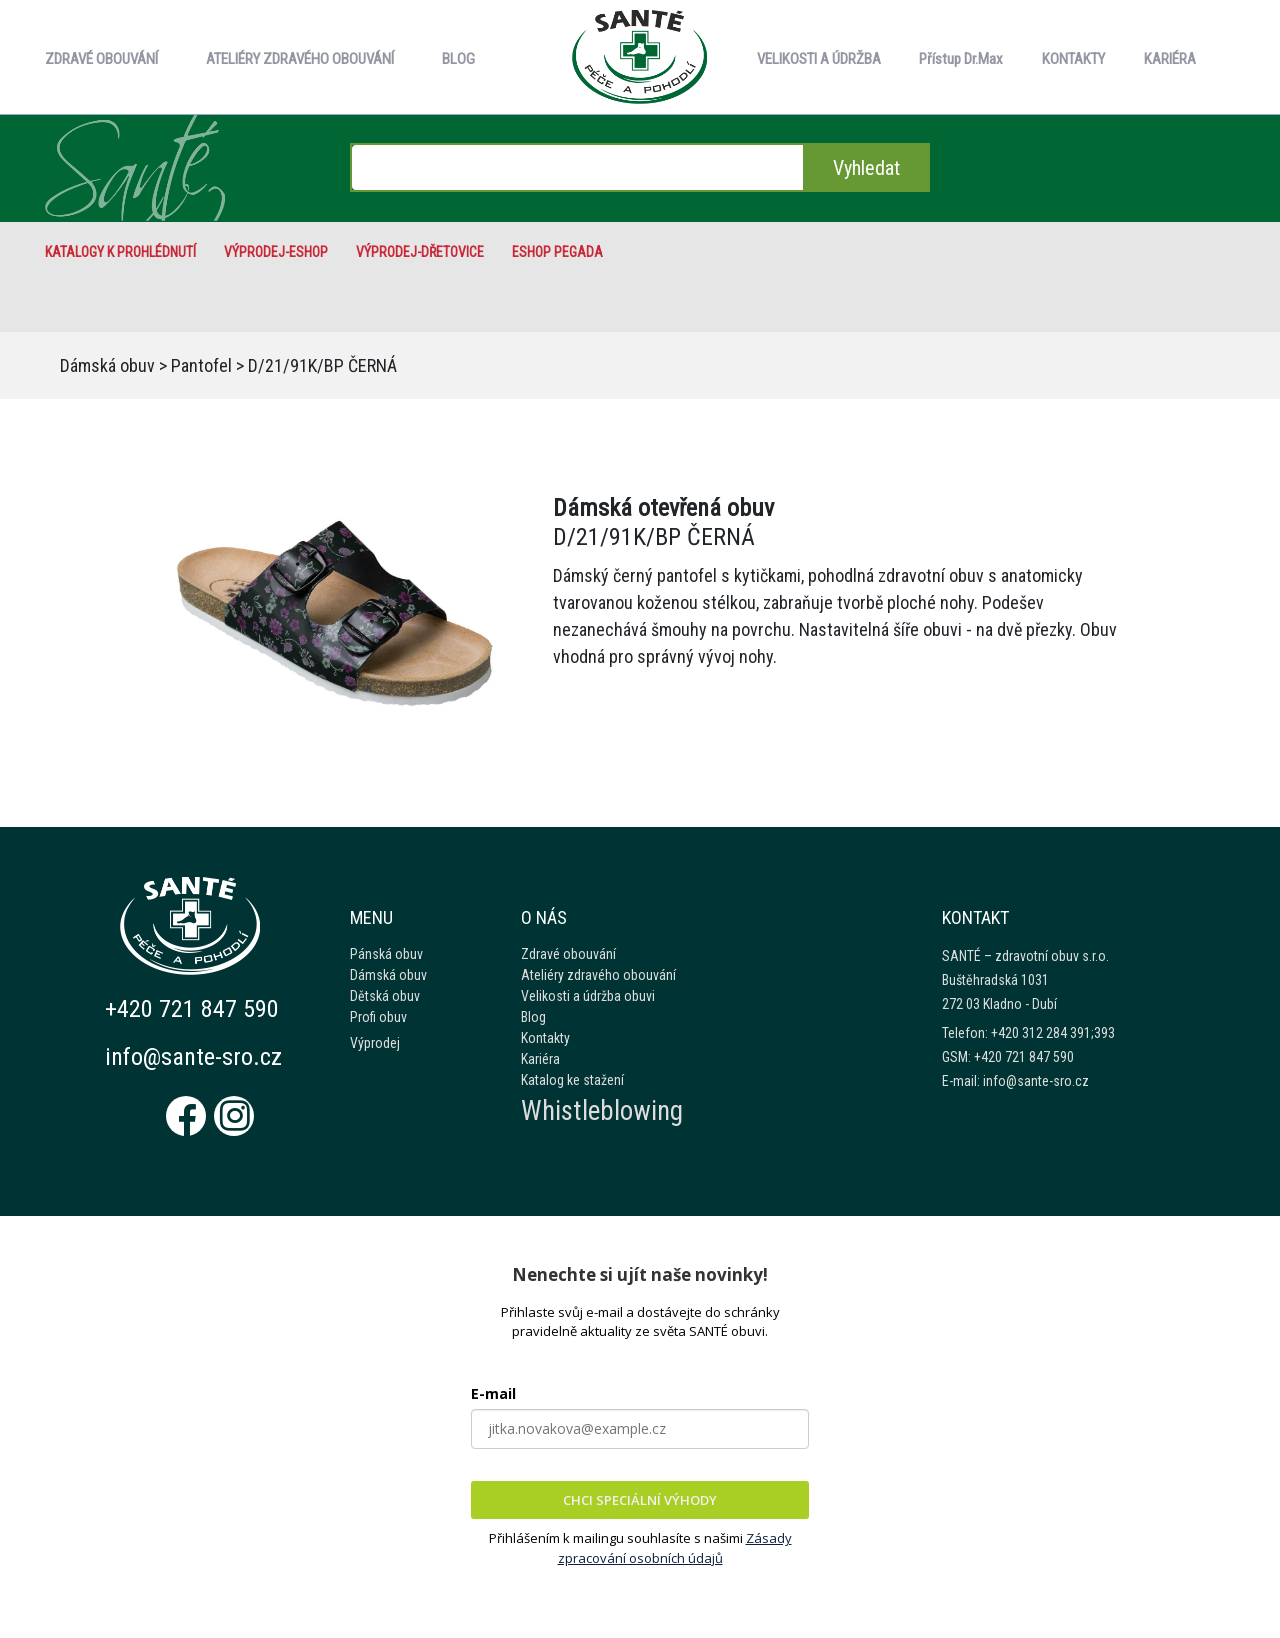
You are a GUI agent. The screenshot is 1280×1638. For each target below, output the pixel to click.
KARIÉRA (1170, 59)
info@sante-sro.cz (193, 1057)
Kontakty (545, 1038)
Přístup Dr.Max (961, 59)
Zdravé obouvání (568, 954)
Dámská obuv (107, 365)
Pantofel (201, 365)
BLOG (458, 59)
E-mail (493, 1393)
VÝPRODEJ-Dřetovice (420, 252)
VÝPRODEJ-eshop (276, 252)
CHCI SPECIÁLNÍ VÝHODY (640, 1500)
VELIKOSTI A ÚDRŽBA (819, 59)
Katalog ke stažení (572, 1080)
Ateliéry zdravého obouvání (598, 975)
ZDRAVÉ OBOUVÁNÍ (101, 59)
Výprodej (375, 1043)
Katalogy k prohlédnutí (120, 252)
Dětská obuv (385, 996)
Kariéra (540, 1059)
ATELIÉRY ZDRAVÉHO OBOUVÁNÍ (300, 59)
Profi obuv (378, 1017)
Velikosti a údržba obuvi (588, 996)
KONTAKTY (1073, 59)
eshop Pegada (557, 252)
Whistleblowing (602, 1111)
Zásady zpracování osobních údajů (675, 1548)
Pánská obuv (386, 954)
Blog (533, 1017)
